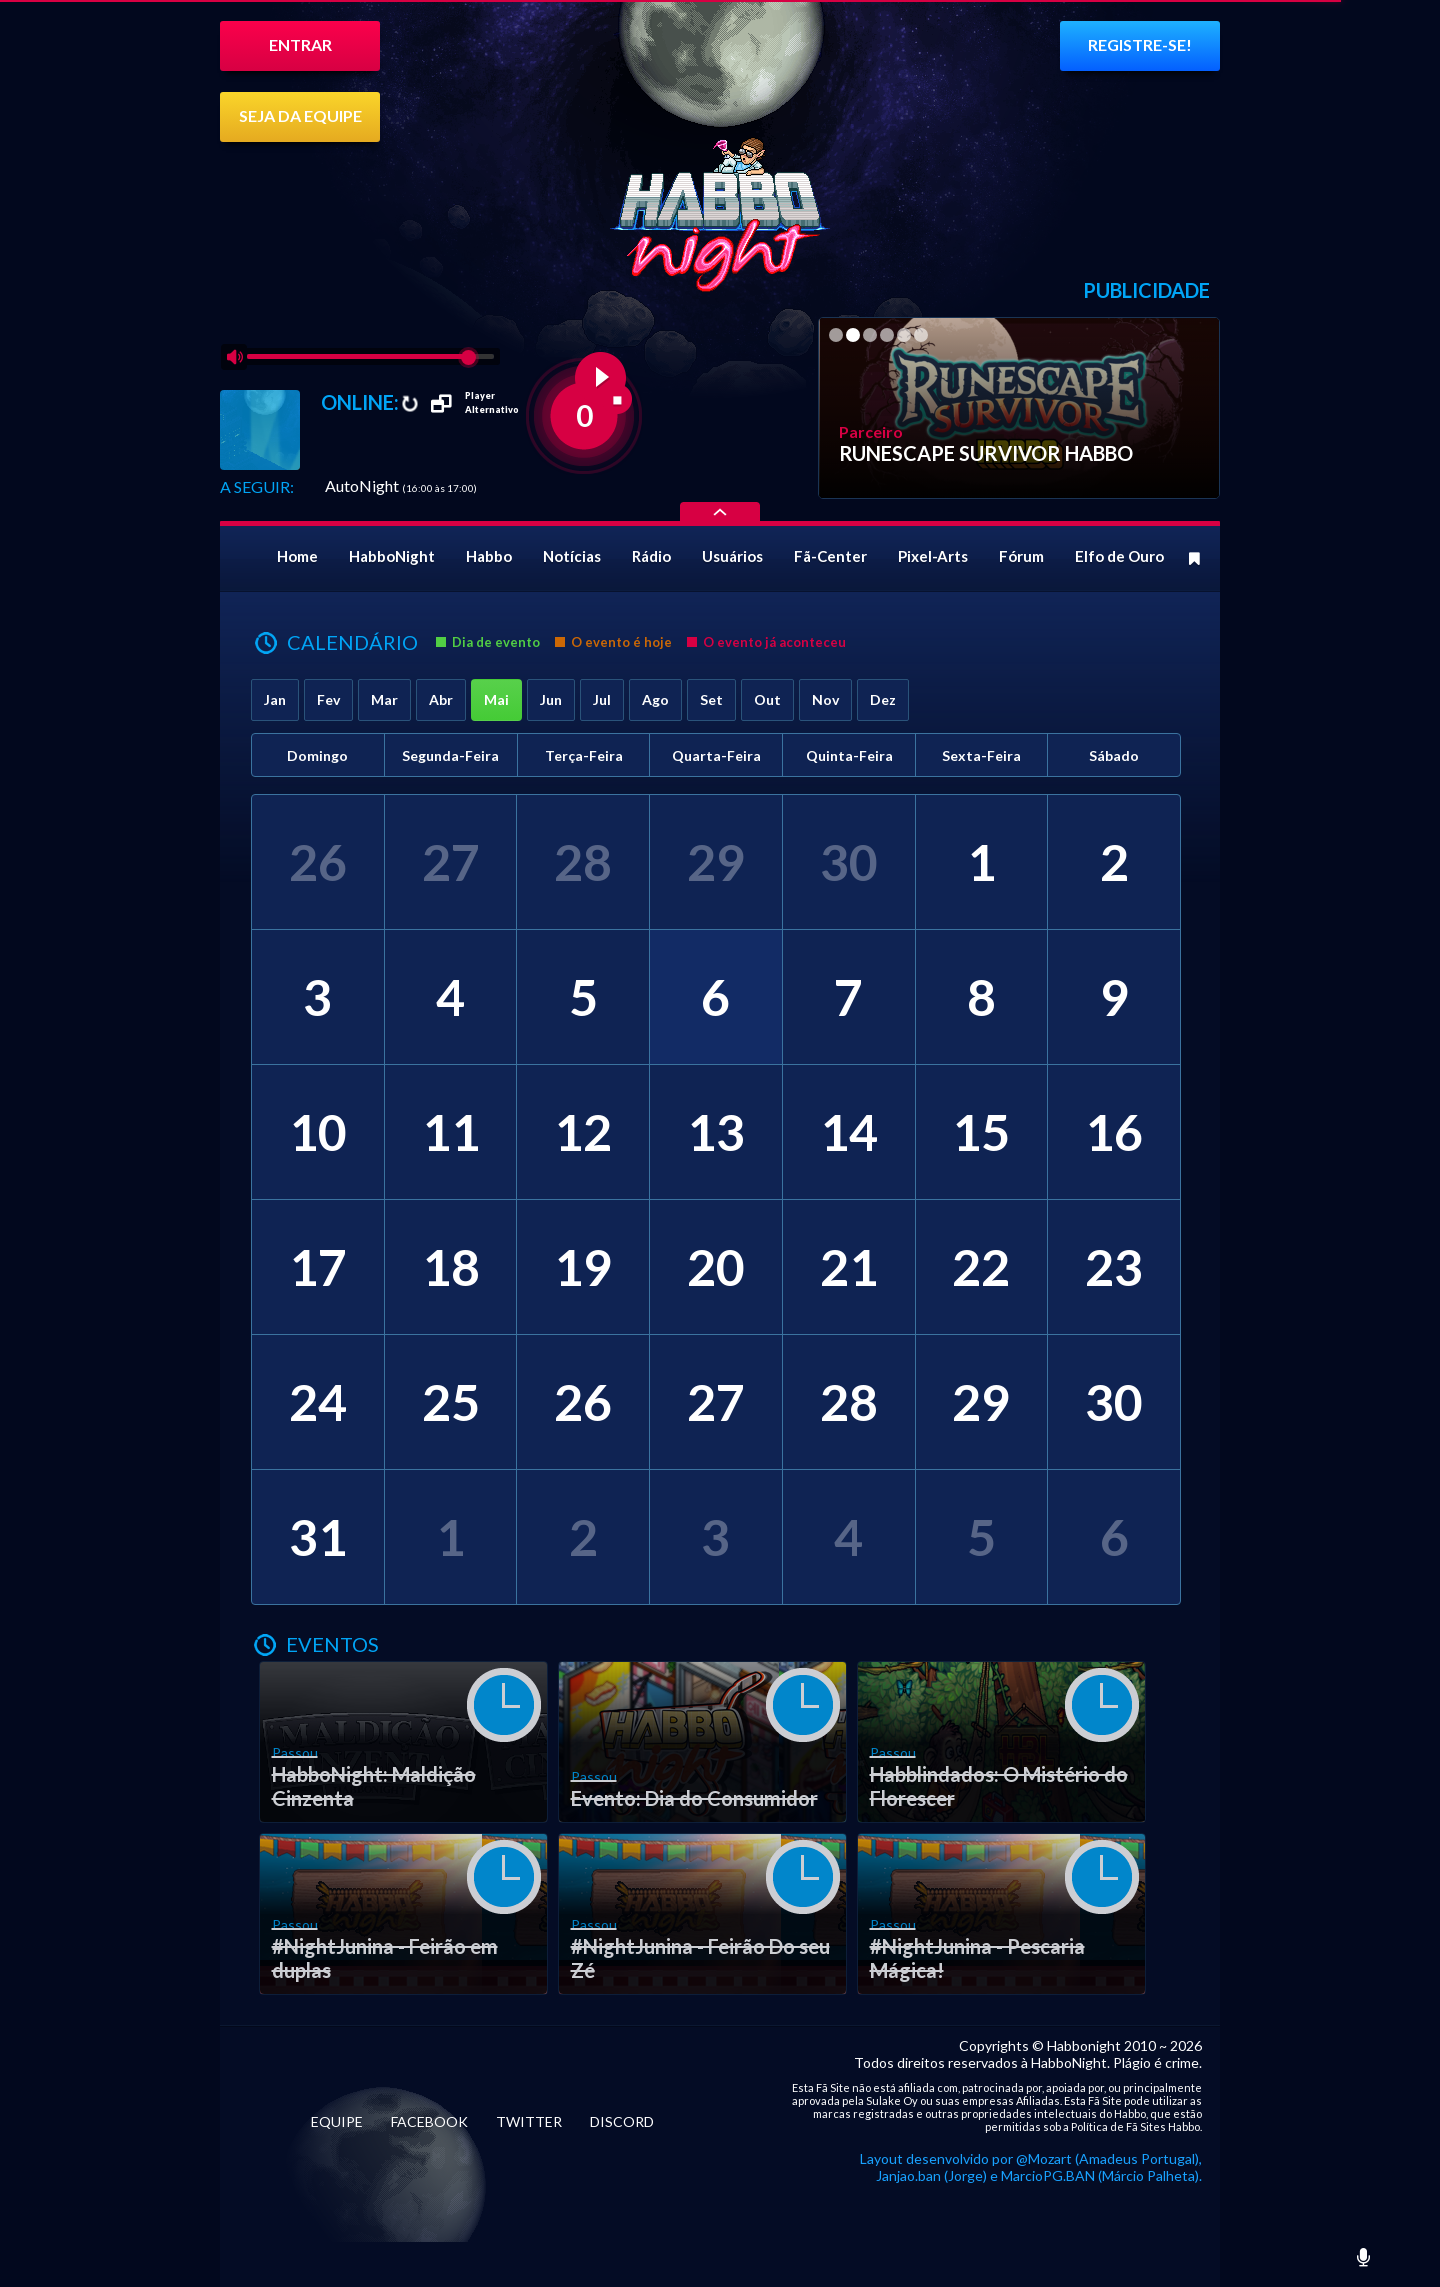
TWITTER (529, 2121)
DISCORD (622, 2121)
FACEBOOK (429, 2121)
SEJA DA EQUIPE (300, 115)
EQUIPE (337, 2121)
